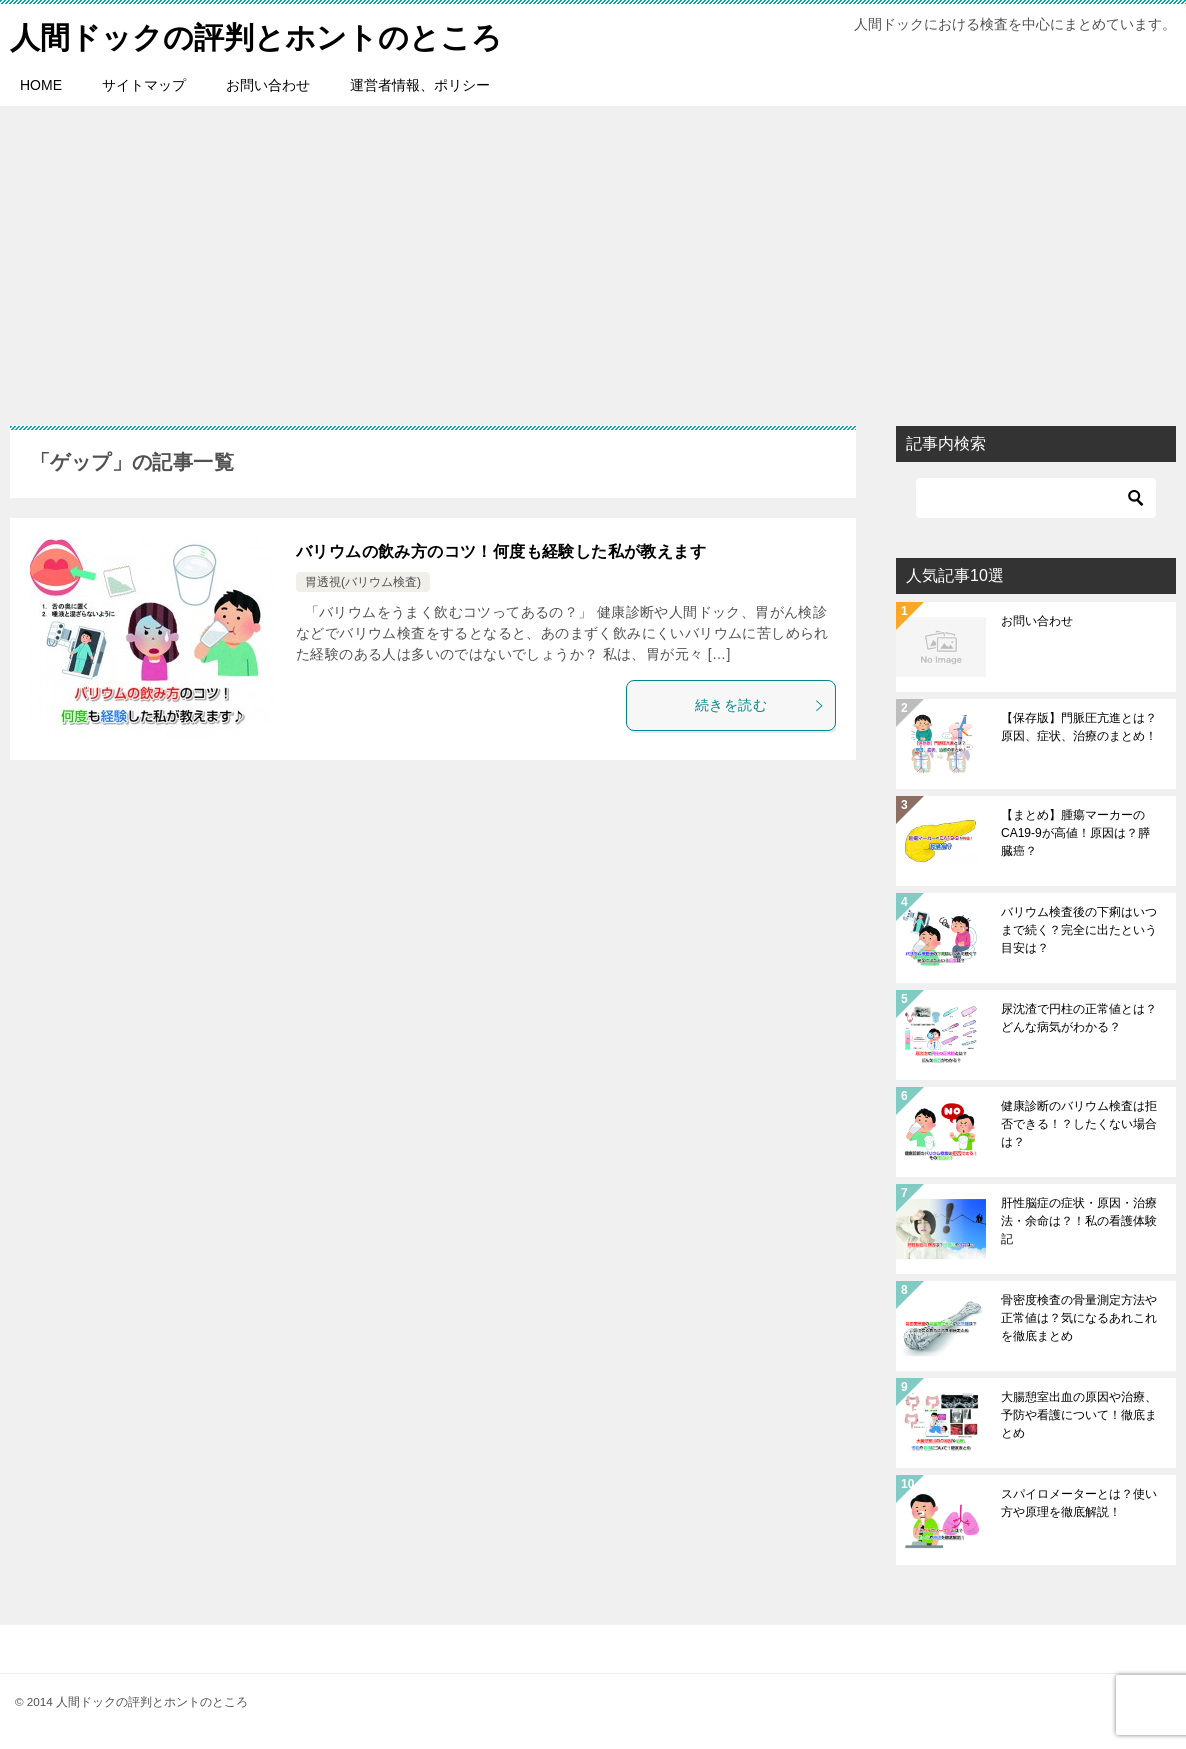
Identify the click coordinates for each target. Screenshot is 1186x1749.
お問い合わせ (268, 85)
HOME (41, 85)
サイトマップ (144, 85)
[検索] (1036, 498)
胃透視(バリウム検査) (363, 582)
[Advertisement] (593, 256)
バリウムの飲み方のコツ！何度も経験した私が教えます (501, 551)
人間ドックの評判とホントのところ (256, 34)
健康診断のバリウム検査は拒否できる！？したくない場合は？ (1079, 1124)
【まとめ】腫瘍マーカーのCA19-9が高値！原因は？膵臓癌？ (1075, 833)
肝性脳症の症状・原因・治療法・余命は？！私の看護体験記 (1079, 1221)
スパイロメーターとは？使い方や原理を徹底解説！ (1079, 1503)
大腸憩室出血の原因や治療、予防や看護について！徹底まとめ (1079, 1415)
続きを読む (760, 705)
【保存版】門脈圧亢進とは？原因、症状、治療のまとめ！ (1079, 727)
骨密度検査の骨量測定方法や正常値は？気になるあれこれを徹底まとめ (1079, 1318)
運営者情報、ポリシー (420, 85)
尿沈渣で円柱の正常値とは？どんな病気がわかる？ (1079, 1018)
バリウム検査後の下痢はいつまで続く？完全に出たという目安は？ (1079, 930)
